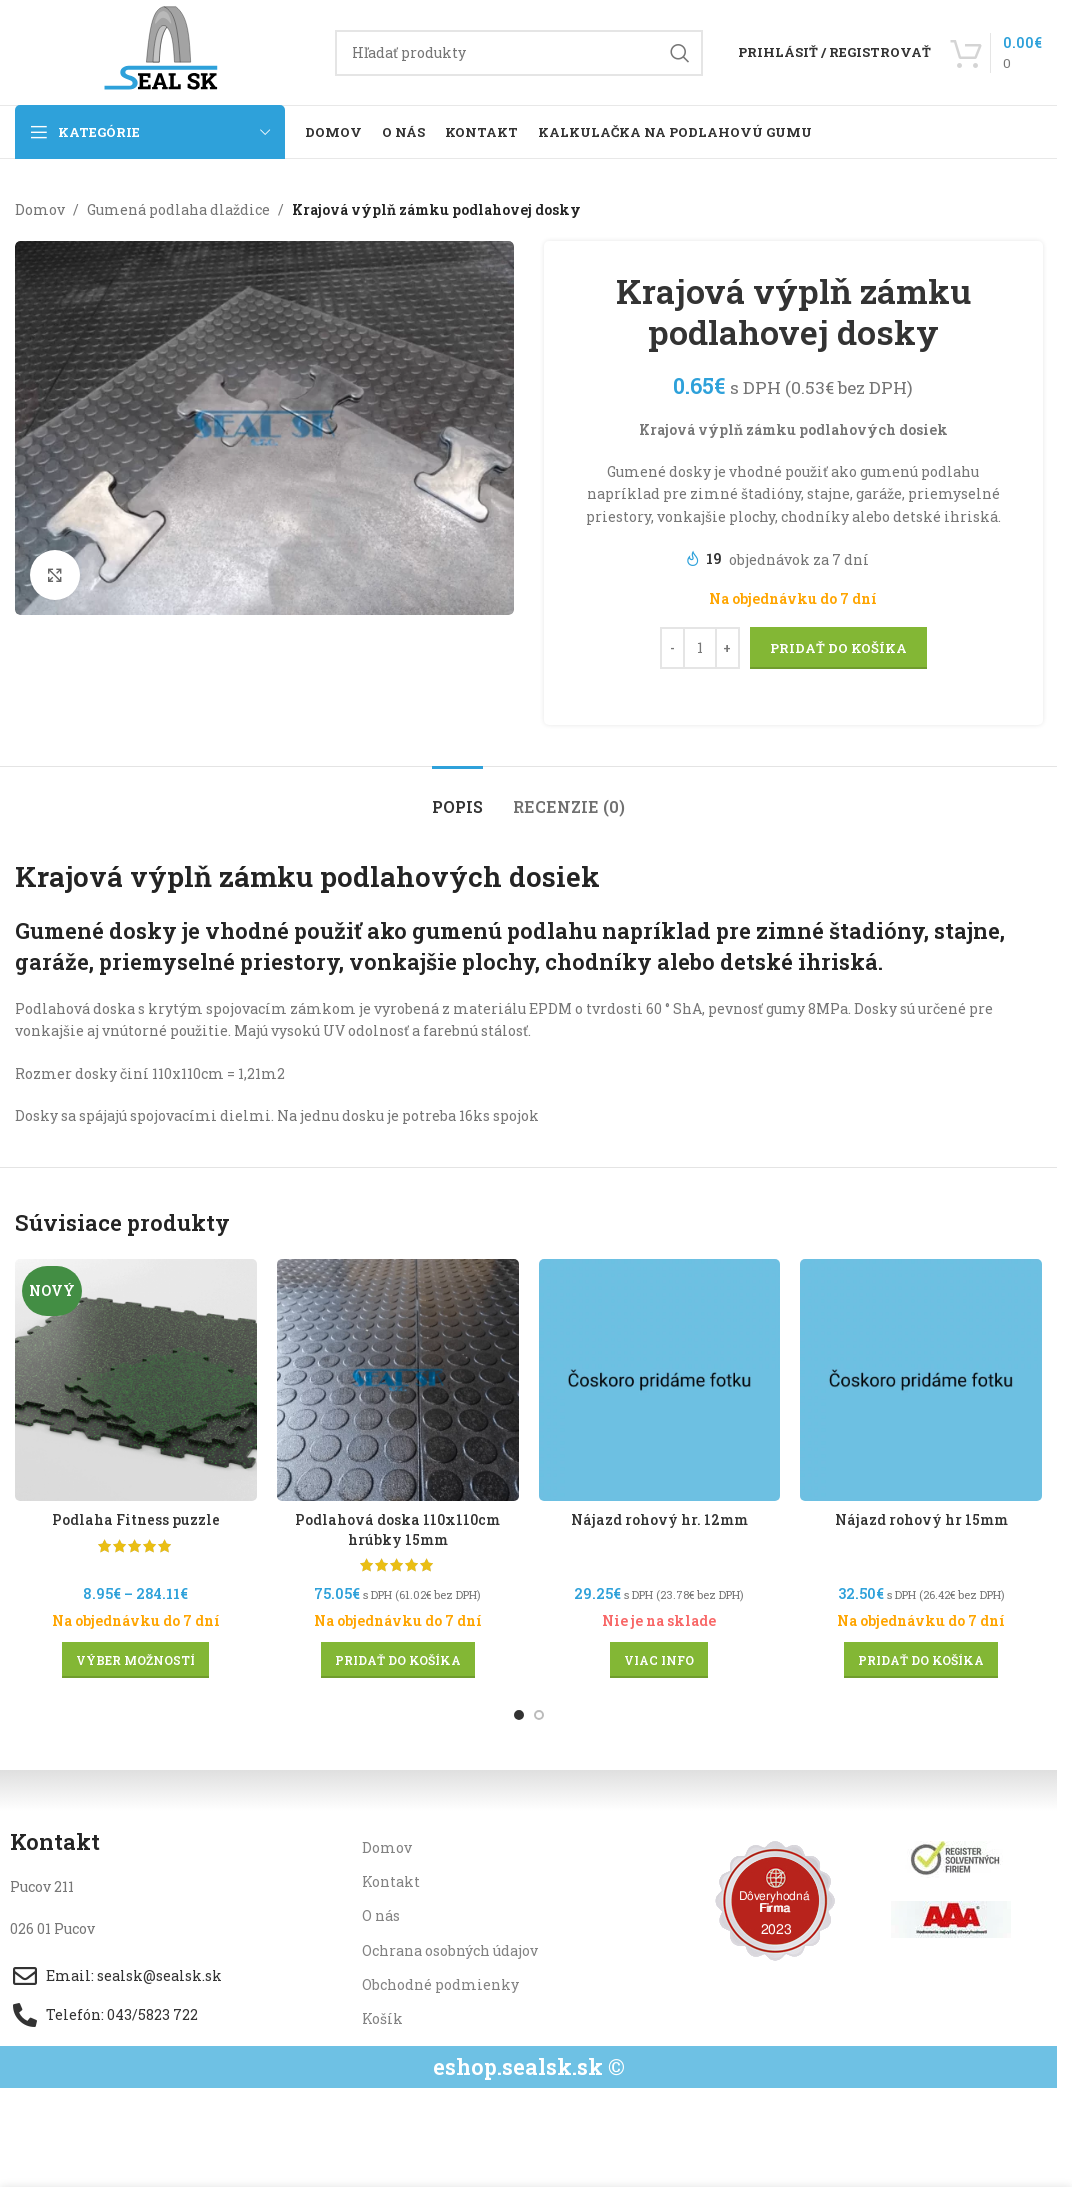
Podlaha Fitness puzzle (136, 1519)
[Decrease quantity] (671, 649)
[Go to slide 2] (539, 1715)
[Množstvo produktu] (699, 649)
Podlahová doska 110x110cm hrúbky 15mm (397, 1529)
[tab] (457, 796)
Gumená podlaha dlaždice (178, 209)
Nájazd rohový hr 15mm (921, 1519)
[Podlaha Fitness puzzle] (136, 1380)
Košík (382, 2018)
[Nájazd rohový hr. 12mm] (660, 1380)
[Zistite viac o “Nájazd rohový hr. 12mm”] (659, 1660)
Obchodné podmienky (440, 1984)
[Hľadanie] (519, 53)
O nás (381, 1915)
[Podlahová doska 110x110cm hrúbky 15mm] (398, 1380)
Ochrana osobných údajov (450, 1950)
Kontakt (391, 1881)
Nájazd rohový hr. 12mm (659, 1519)
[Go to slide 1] (519, 1715)
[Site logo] (165, 50)
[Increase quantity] (726, 649)
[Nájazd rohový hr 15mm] (921, 1380)
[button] (398, 1660)
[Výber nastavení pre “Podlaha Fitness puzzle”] (135, 1660)
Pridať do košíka (837, 648)
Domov (40, 209)
